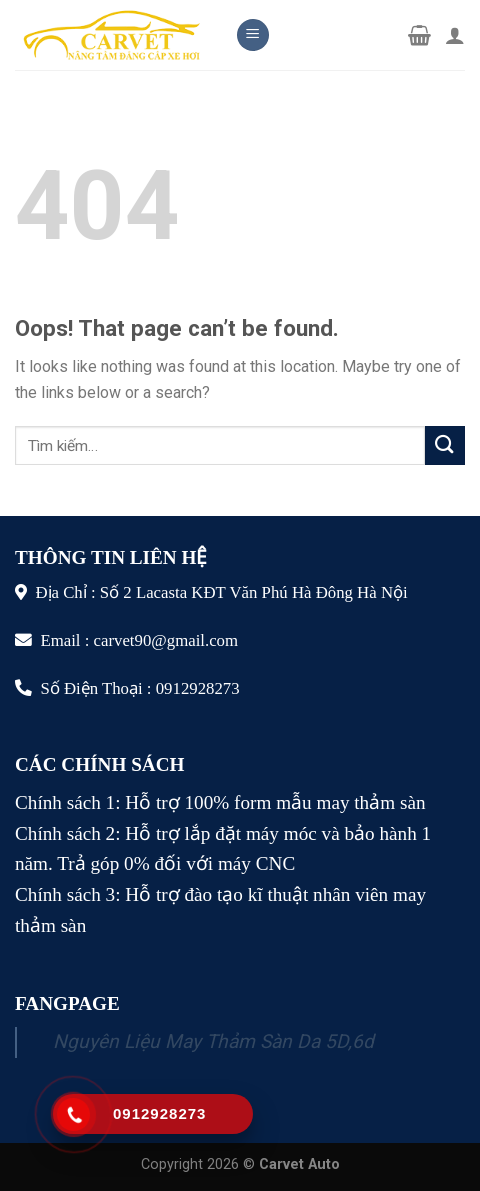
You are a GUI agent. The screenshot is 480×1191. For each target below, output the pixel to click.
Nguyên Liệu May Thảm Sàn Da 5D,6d (213, 1041)
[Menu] (253, 35)
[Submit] (445, 445)
